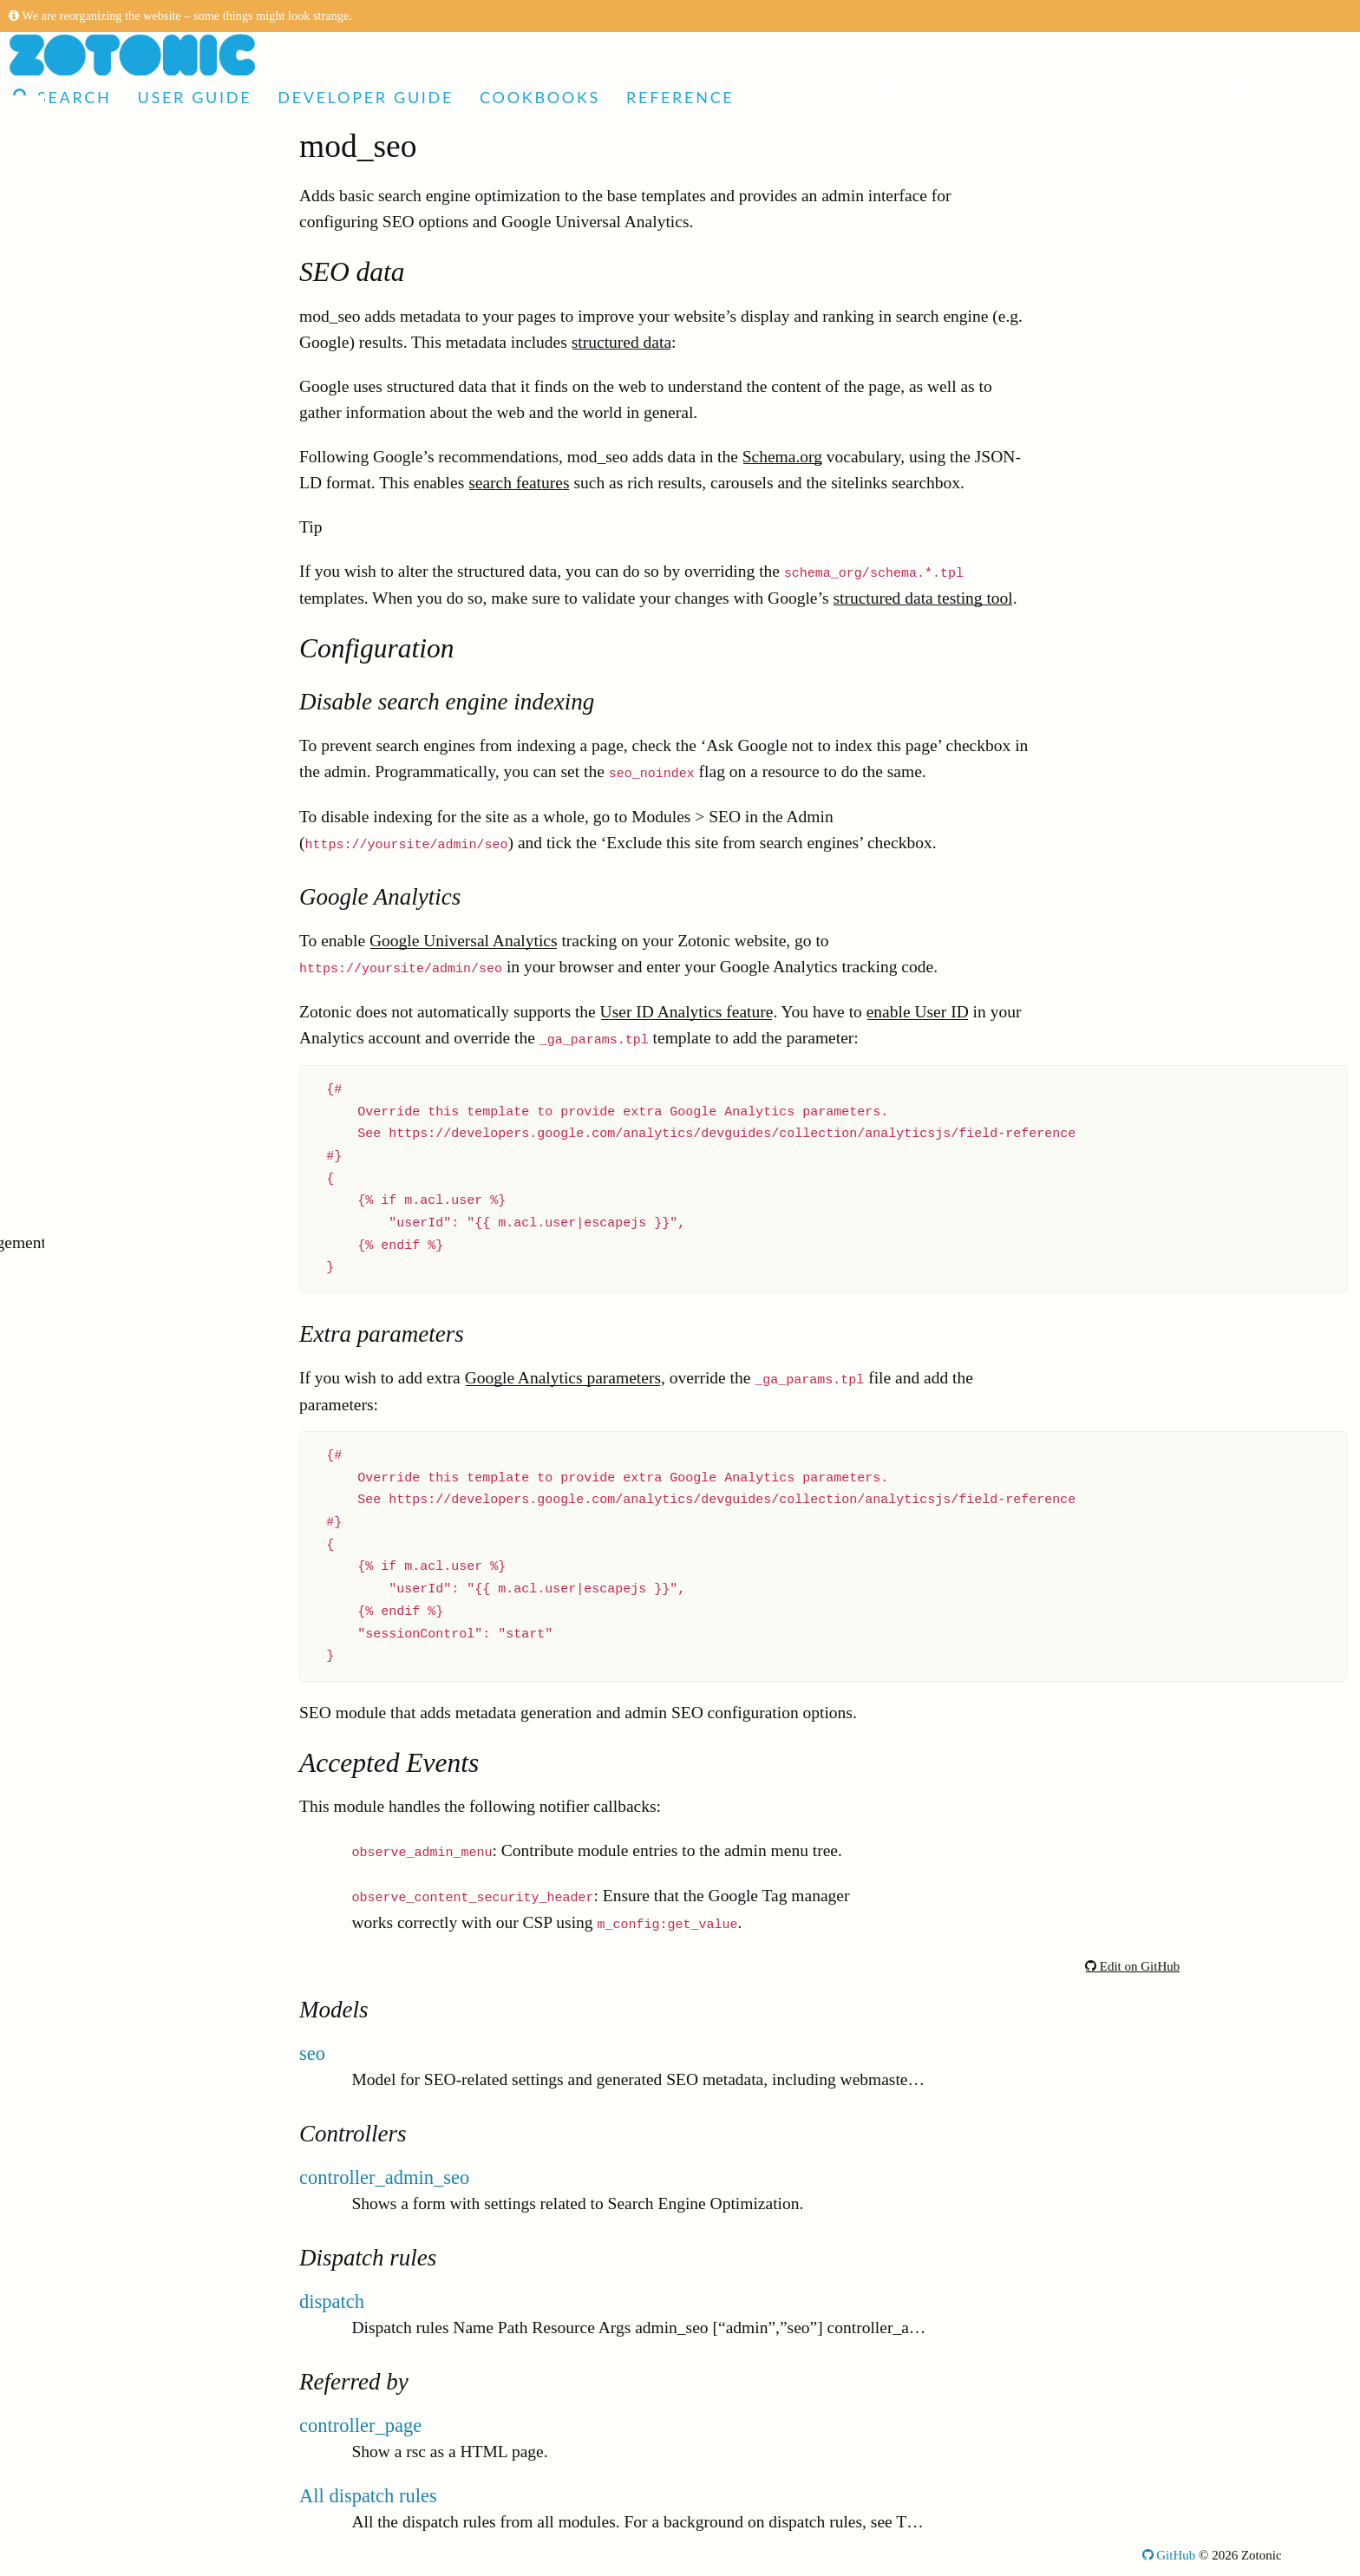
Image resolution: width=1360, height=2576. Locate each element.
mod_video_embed (111, 1477)
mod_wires (84, 514)
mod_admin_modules (120, 852)
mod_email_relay (106, 1737)
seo (312, 2053)
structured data (621, 342)
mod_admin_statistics (120, 1581)
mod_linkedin (94, 1815)
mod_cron (81, 1346)
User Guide (194, 97)
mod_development (110, 800)
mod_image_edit (103, 2023)
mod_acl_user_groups (121, 1112)
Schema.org (782, 457)
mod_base (81, 462)
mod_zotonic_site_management (153, 1242)
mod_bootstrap (97, 384)
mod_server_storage (115, 566)
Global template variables (118, 2205)
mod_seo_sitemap (108, 410)
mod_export (87, 1008)
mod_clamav (90, 878)
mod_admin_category (120, 1424)
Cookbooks (540, 97)
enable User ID (917, 1012)
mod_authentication (114, 540)
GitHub (1169, 2555)
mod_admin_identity (117, 774)
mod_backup (90, 956)
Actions (57, 2101)
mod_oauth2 (89, 1398)
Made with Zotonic (104, 176)
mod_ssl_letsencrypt (116, 1164)
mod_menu (85, 358)
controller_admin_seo (384, 2177)
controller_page (360, 2425)
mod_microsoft (98, 1971)
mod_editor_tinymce (117, 1190)
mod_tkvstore (93, 1633)
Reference (680, 97)
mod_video (85, 1503)
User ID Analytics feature (687, 1012)
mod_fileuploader (107, 1945)
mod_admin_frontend (120, 1372)
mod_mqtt (81, 618)
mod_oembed (93, 1060)
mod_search (87, 1685)
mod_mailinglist (102, 826)
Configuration (78, 2335)
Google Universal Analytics (463, 941)
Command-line (82, 2361)
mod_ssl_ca (87, 1138)
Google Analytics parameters (563, 1378)
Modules (60, 332)
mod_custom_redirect (120, 1294)
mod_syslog (87, 1997)
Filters (53, 2153)
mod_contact (90, 1320)
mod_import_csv (104, 748)
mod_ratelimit (94, 1034)
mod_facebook (97, 1529)
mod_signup (88, 1607)
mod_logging (92, 1451)
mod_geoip (85, 1268)
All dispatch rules (368, 2496)
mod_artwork (92, 1789)
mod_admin (87, 670)
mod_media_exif (104, 1659)
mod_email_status (108, 1763)
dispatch (331, 2301)
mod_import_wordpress (127, 1841)
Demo (40, 202)
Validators (65, 2257)
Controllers (69, 2127)
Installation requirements (115, 2309)
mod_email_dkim (107, 696)
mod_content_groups (118, 488)
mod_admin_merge (112, 930)
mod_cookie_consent (119, 2049)
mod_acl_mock (99, 1867)
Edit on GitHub (1132, 1966)
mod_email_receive (113, 1711)
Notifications (75, 2283)
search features (518, 483)
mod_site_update (104, 1919)
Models (56, 2231)
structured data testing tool (922, 598)
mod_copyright (98, 2075)
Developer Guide (366, 97)
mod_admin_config (113, 1216)
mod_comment (97, 1086)
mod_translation (102, 722)
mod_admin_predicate (122, 1555)
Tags (47, 2179)
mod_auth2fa (91, 436)
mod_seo (77, 982)
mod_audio (85, 1893)
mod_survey (88, 592)
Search (62, 97)
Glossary (60, 2387)
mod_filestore (94, 644)
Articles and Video (104, 150)
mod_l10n (81, 904)
